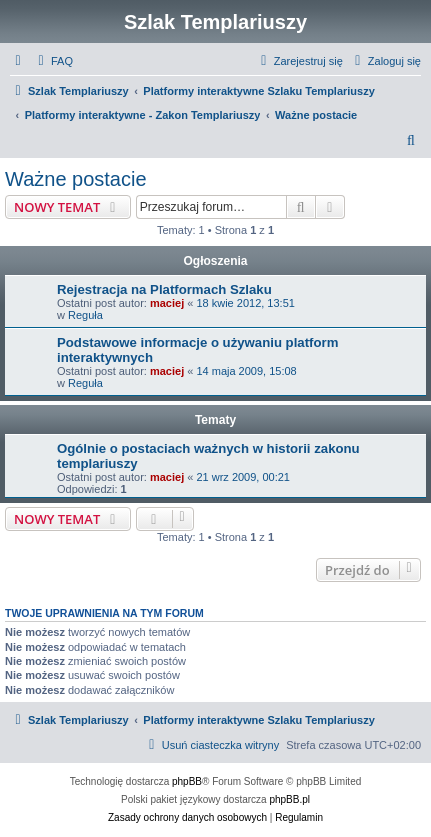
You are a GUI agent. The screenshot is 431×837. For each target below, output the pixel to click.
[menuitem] (53, 61)
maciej (167, 303)
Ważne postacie (76, 179)
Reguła (85, 315)
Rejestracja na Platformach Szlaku (164, 289)
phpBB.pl (289, 799)
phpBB (187, 781)
